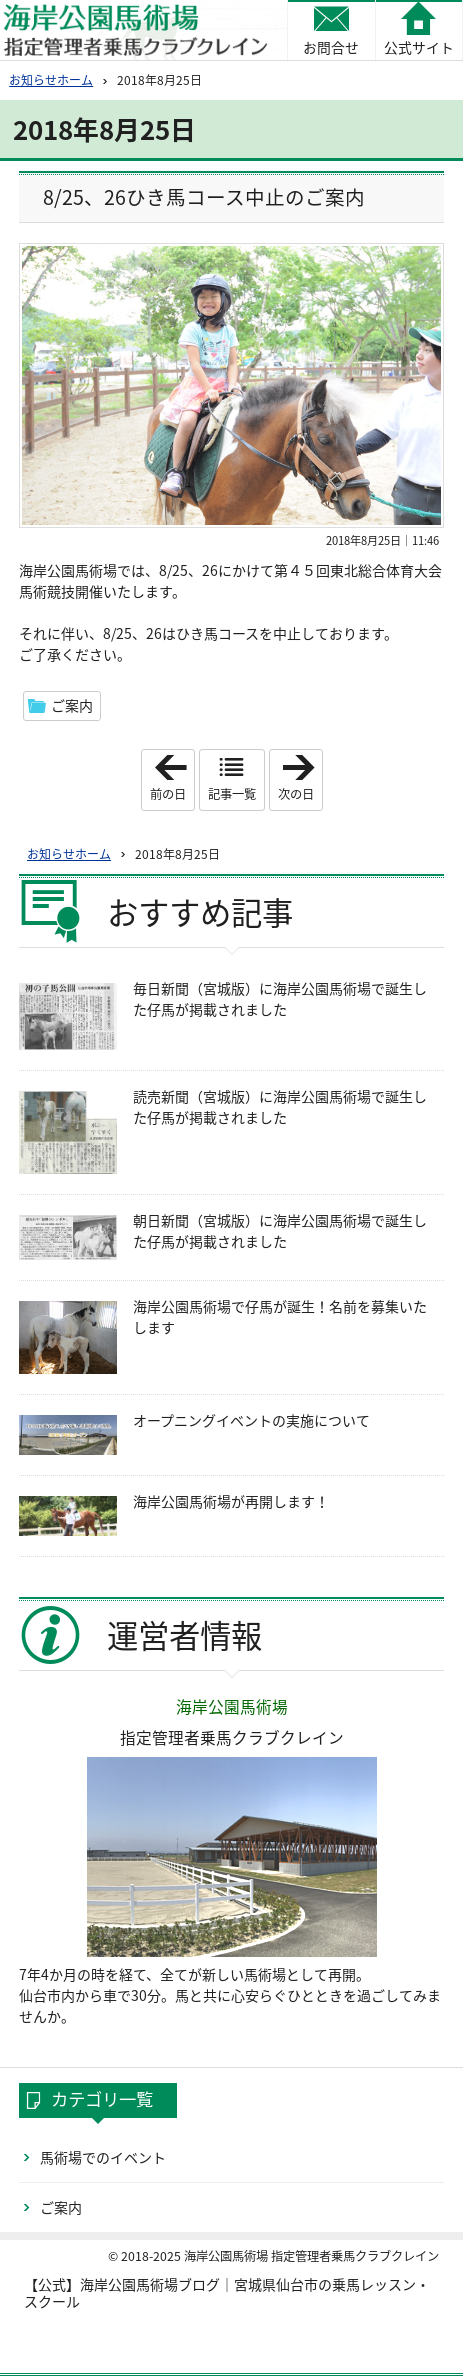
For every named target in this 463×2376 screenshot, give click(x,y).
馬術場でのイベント (103, 2157)
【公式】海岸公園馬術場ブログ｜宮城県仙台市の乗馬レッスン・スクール (227, 2293)
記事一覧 (232, 794)
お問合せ (331, 47)
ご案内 (72, 705)
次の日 (300, 780)
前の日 (172, 780)
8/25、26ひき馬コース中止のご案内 (204, 196)
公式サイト (419, 47)
